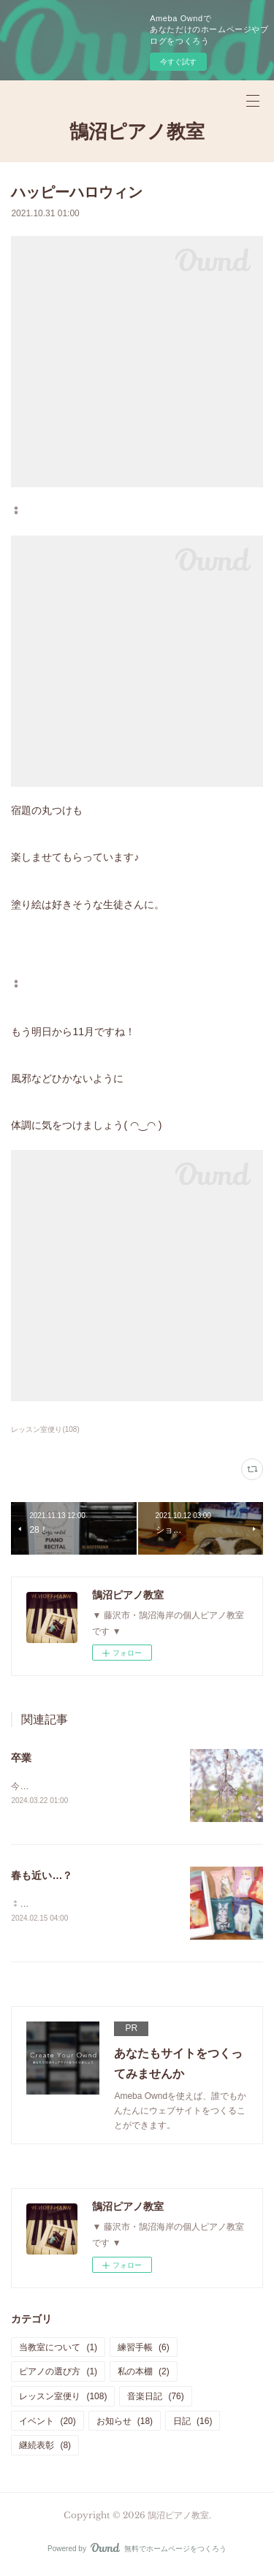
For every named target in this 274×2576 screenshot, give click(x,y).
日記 (192, 2422)
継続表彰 (45, 2447)
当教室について (58, 2349)
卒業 (21, 1758)
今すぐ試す (178, 62)
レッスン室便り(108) (45, 1429)
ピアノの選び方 (58, 2374)
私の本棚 (144, 2374)
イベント (47, 2422)
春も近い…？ (41, 1877)
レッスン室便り (63, 2398)
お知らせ (124, 2422)
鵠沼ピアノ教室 (137, 131)
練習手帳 (144, 2349)
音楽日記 (155, 2398)
